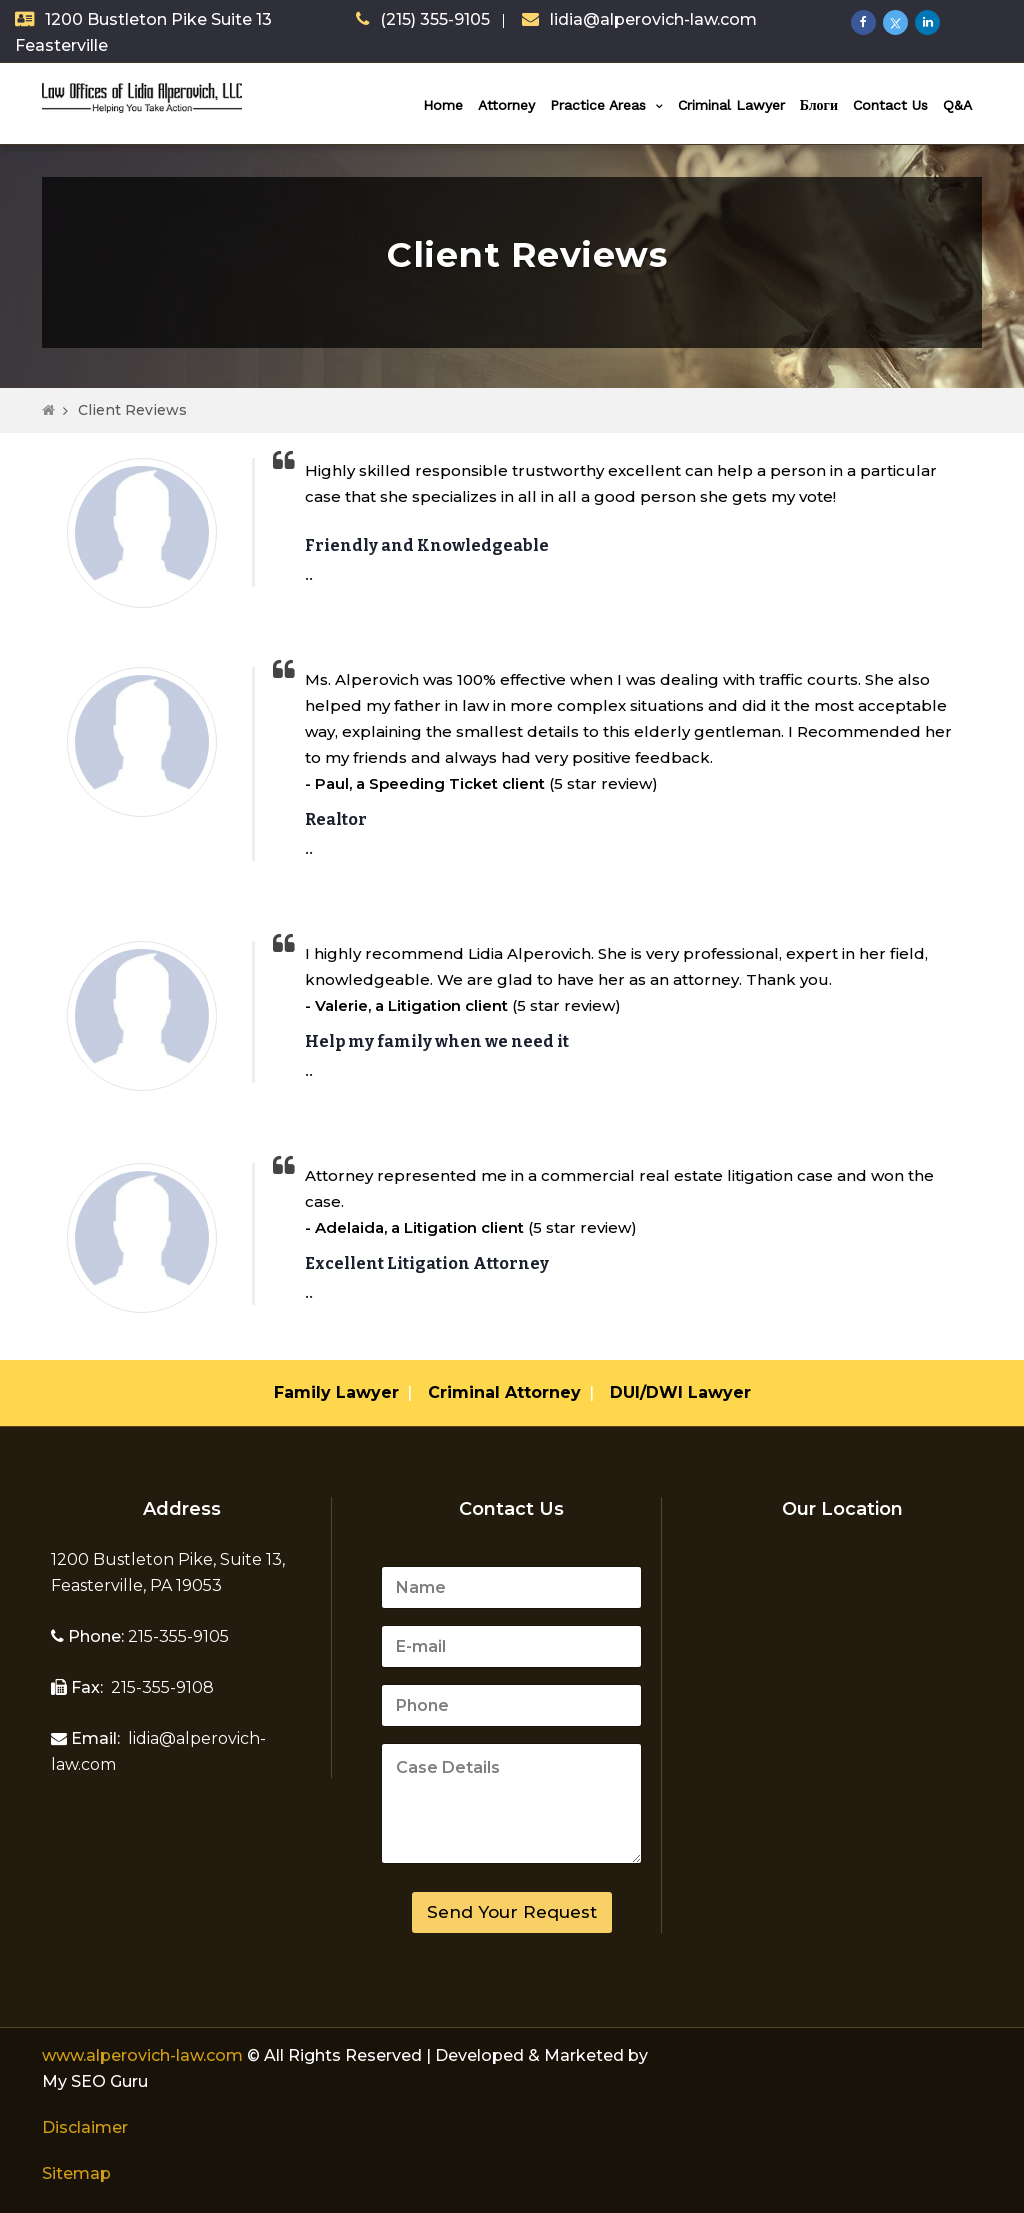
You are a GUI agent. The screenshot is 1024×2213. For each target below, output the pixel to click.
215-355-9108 (160, 1687)
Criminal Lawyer (731, 105)
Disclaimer (85, 2127)
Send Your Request (512, 1912)
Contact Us (890, 105)
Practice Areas (598, 105)
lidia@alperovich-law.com (653, 19)
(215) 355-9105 (435, 19)
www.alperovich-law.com (144, 2055)
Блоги (819, 105)
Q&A (957, 105)
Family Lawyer (336, 1392)
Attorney (506, 105)
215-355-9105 (176, 1636)
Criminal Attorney (504, 1392)
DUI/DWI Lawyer (680, 1392)
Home (443, 105)
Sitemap (76, 2173)
